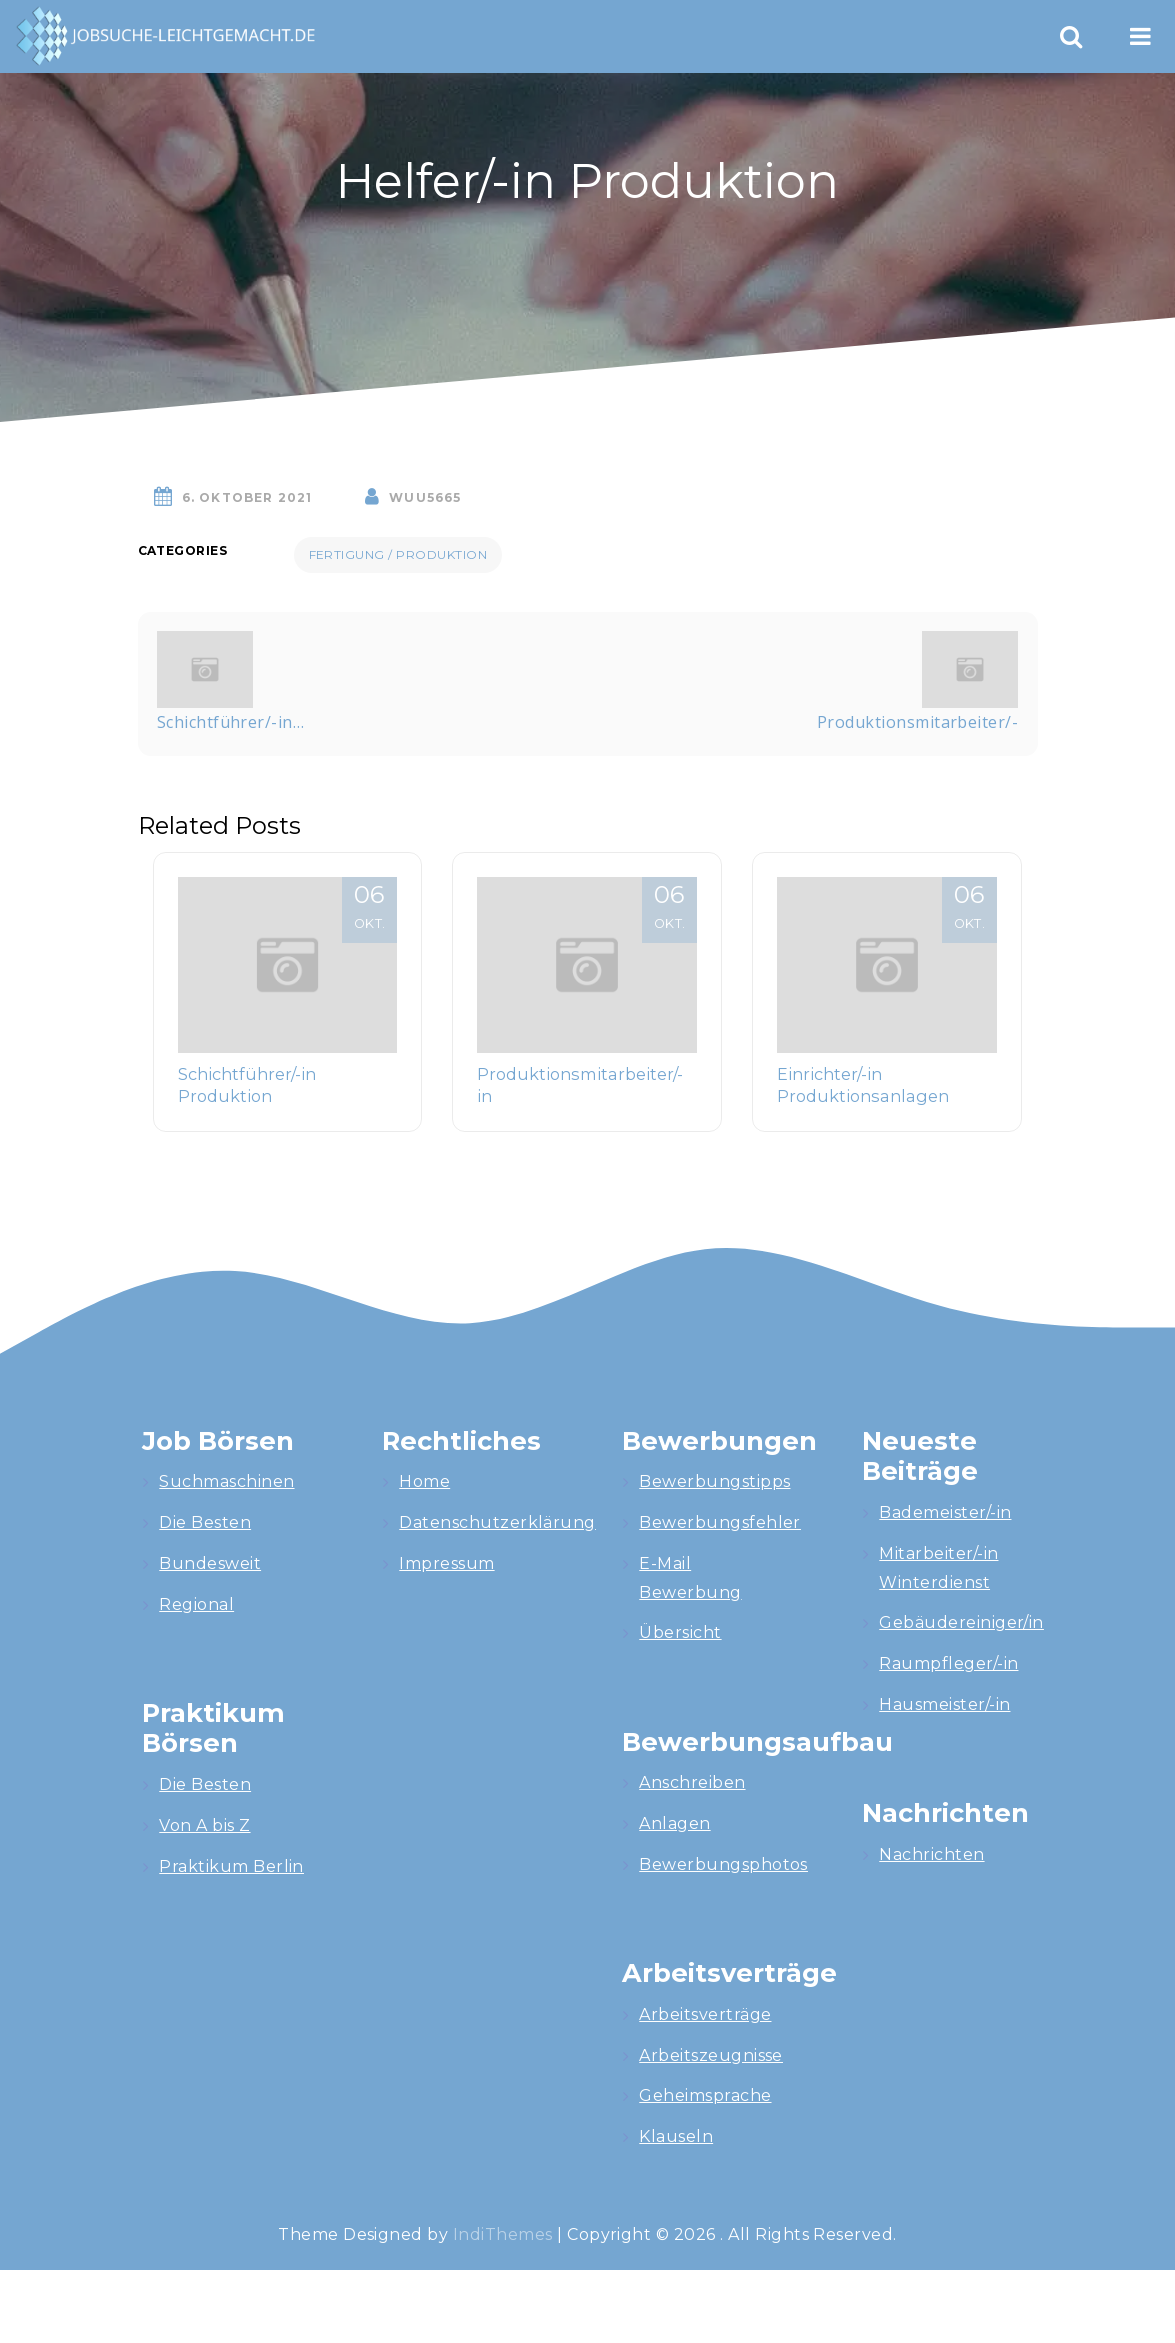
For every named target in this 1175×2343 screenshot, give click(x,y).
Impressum (446, 1563)
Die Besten (205, 1522)
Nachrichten (931, 1854)
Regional (196, 1604)
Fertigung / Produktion (398, 554)
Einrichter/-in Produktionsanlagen (863, 1085)
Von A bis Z (204, 1825)
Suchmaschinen (226, 1481)
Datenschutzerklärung (497, 1522)
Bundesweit (210, 1563)
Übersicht (680, 1632)
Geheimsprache (705, 2095)
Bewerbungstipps (714, 1481)
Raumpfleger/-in (948, 1663)
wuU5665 (425, 497)
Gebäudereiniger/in (961, 1622)
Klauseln (676, 2136)
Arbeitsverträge (705, 2014)
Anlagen (674, 1823)
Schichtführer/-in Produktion (247, 1085)
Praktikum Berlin (231, 1866)
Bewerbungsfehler (720, 1522)
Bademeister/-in (945, 1512)
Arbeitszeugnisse (711, 2055)
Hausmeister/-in (944, 1704)
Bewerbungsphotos (723, 1864)
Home (424, 1481)
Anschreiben (692, 1782)
